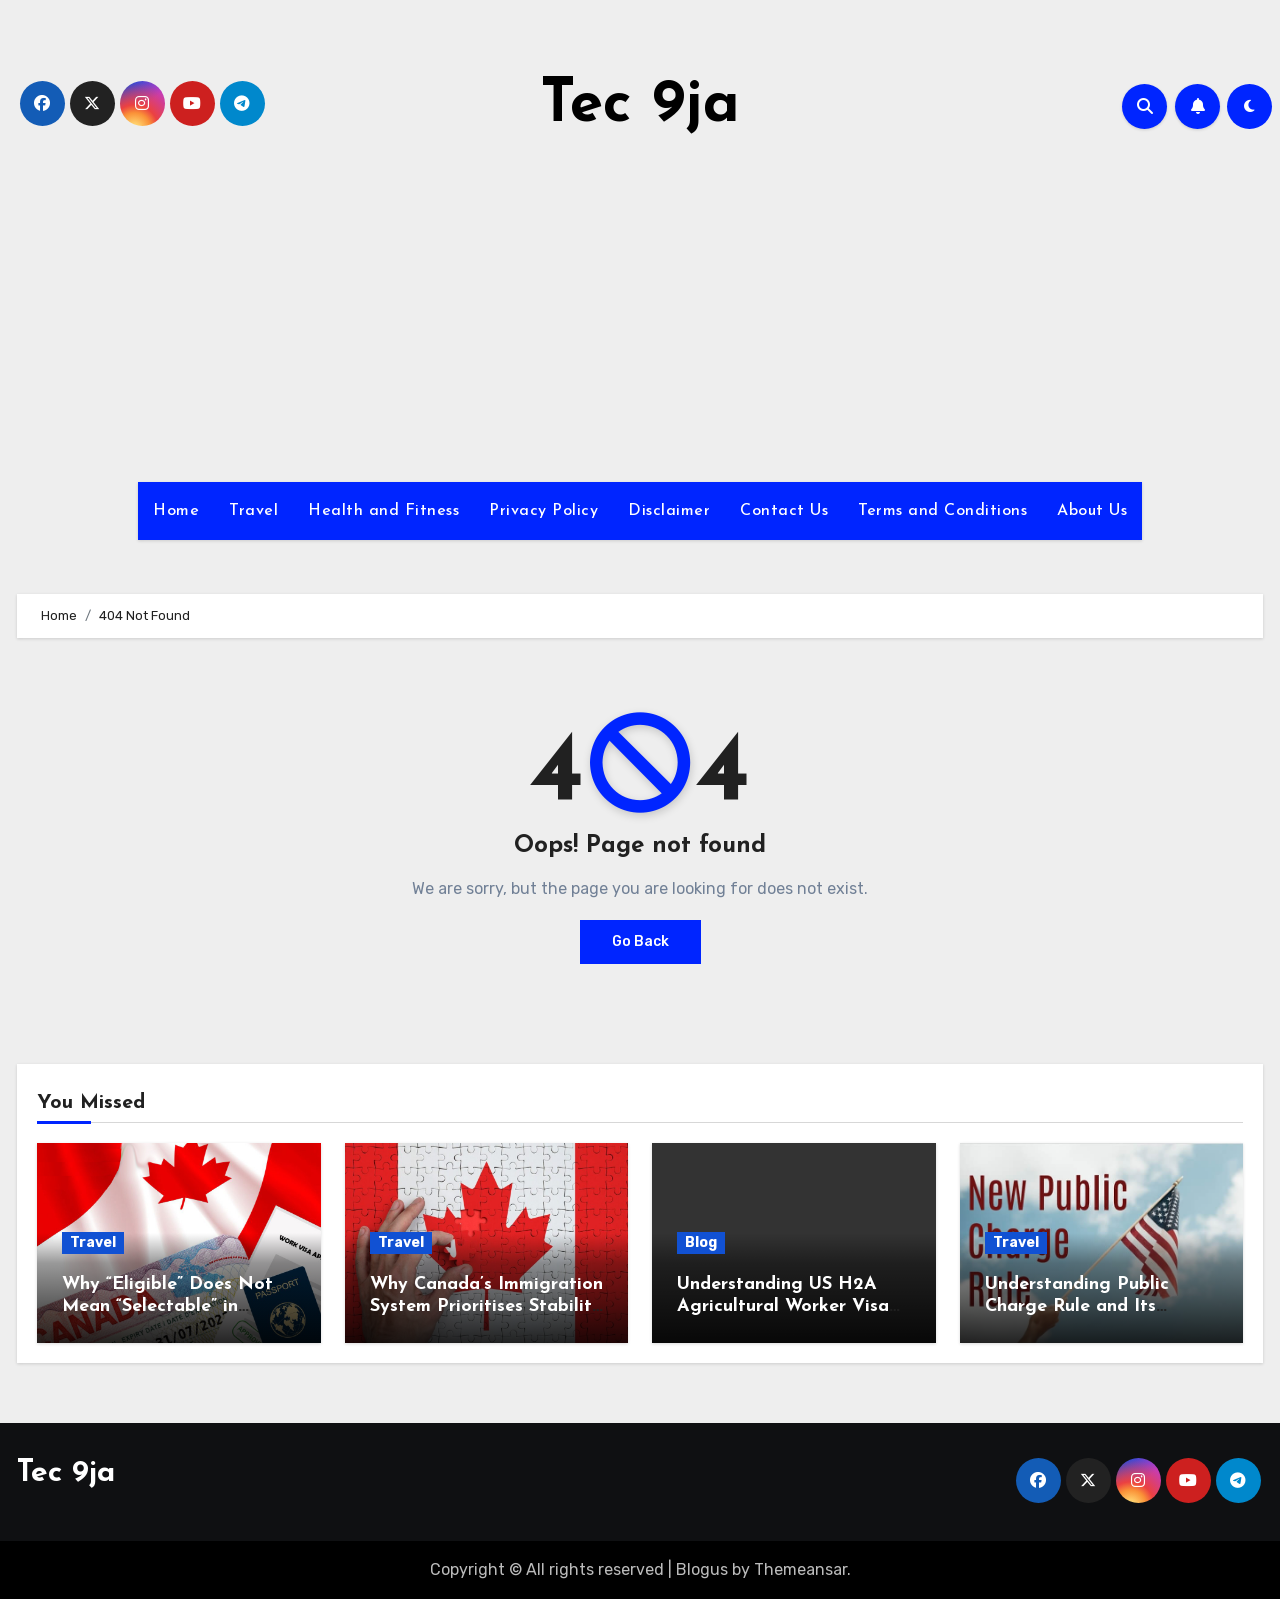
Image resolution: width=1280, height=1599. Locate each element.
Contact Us (784, 511)
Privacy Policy (543, 511)
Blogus (702, 1569)
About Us (1092, 511)
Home (176, 511)
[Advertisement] (640, 312)
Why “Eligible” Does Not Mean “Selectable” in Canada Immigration (167, 1306)
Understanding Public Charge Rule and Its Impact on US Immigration (1098, 1306)
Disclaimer (669, 511)
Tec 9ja (640, 106)
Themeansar (800, 1569)
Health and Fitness (383, 511)
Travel (253, 511)
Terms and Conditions (942, 511)
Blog (701, 1242)
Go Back (640, 941)
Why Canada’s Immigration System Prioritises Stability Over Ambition (486, 1306)
